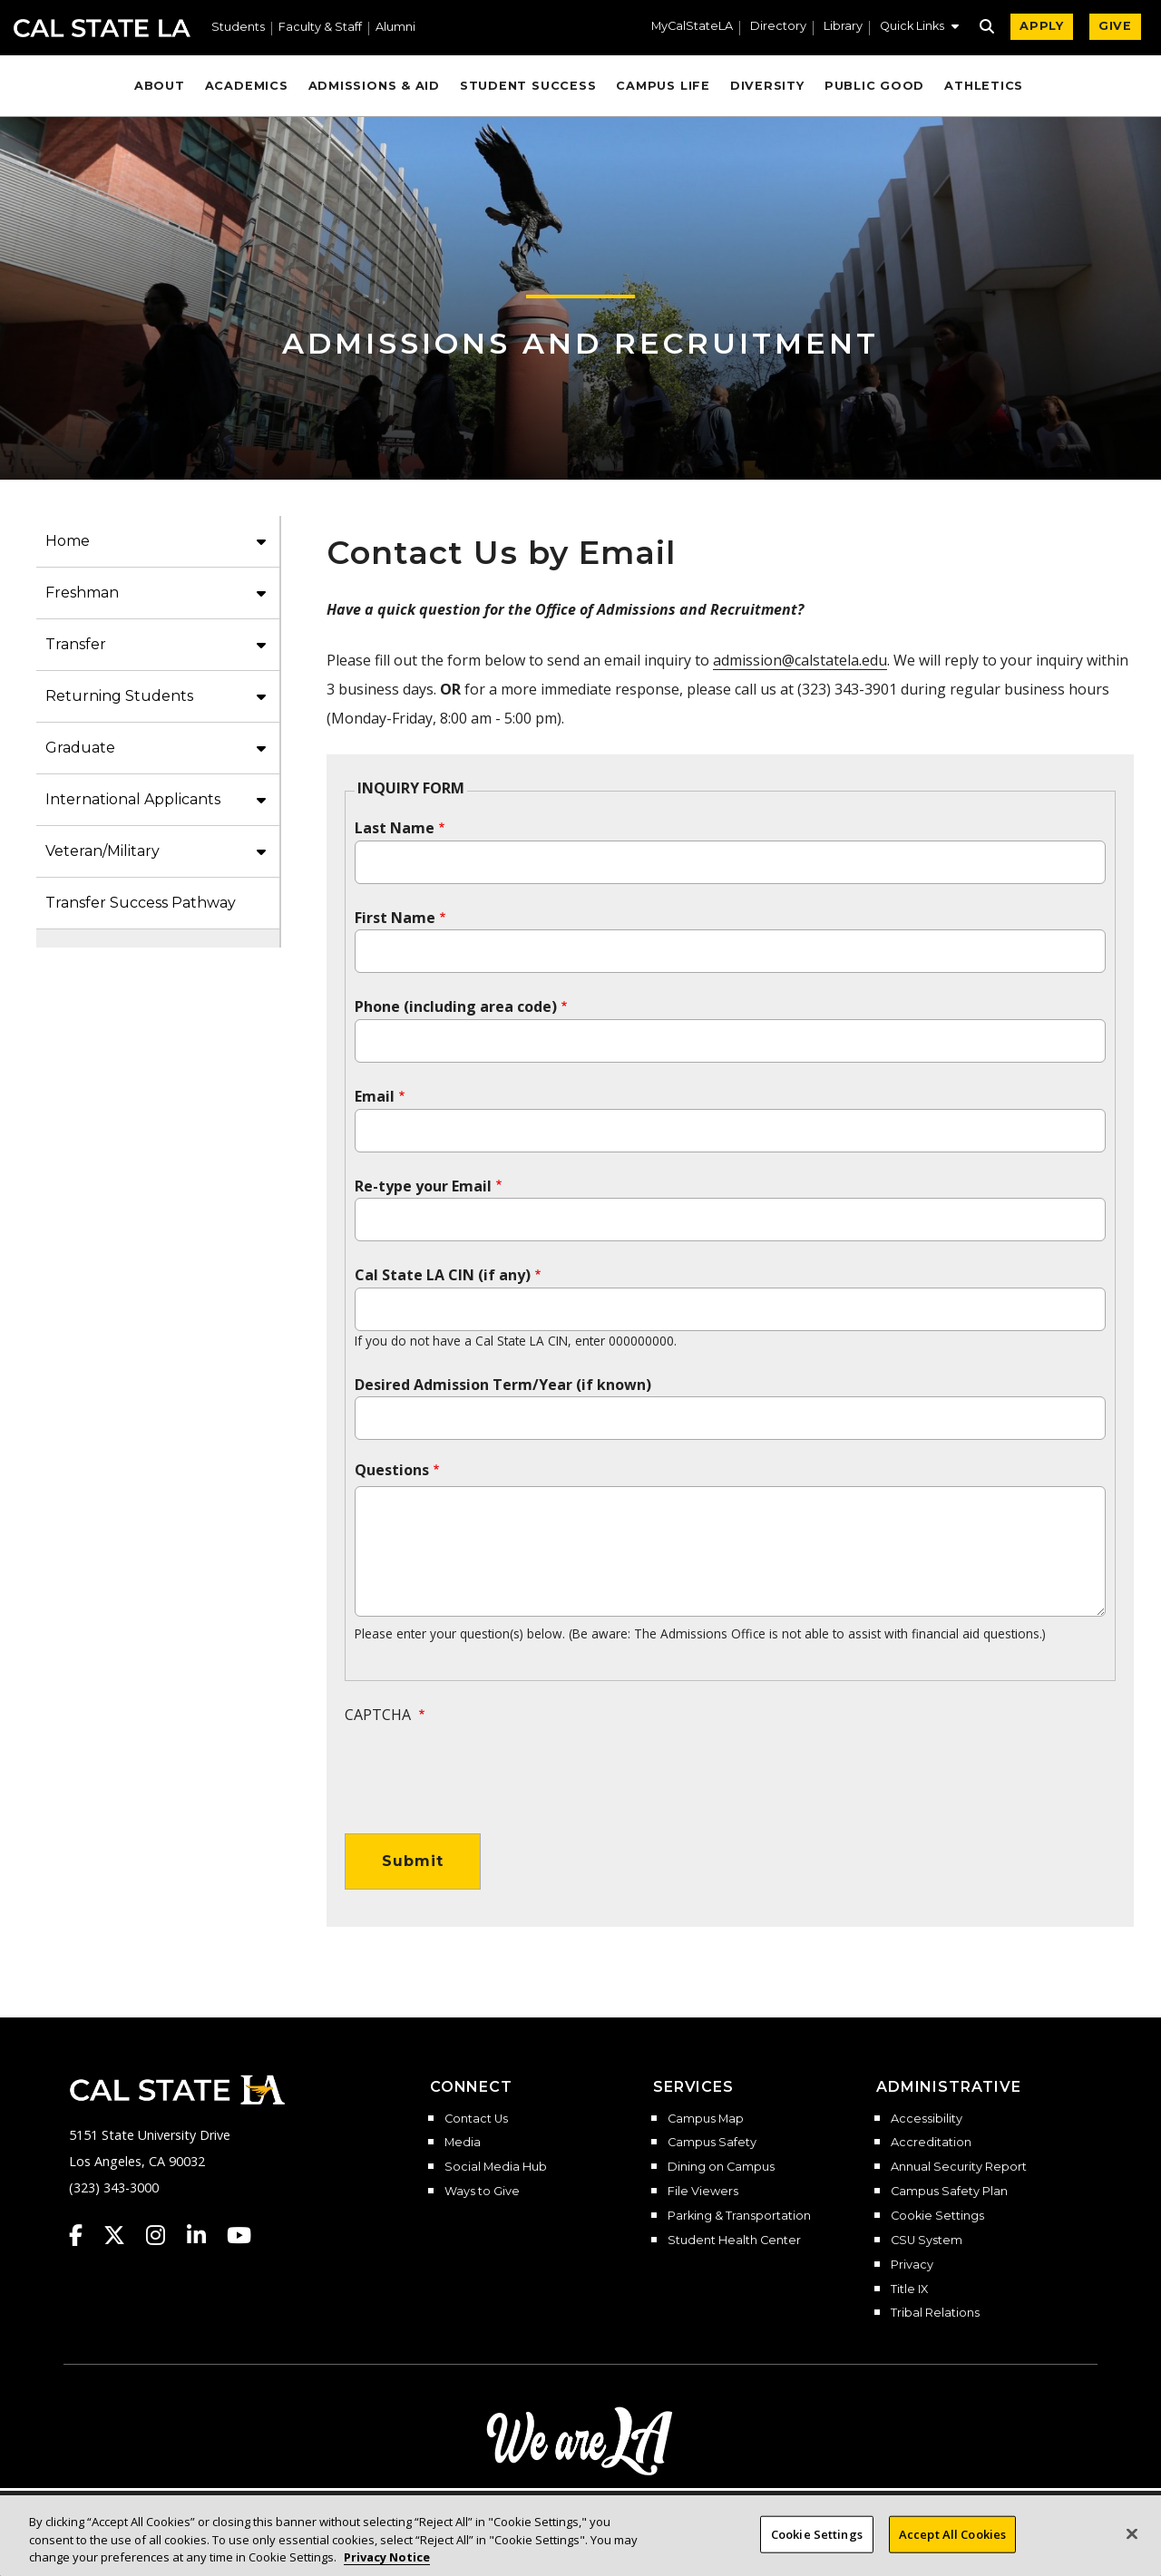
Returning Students (119, 696)
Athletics (983, 85)
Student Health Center (734, 2240)
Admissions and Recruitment (580, 343)
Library (843, 27)
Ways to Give (482, 2191)
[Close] (1132, 2545)
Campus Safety (712, 2142)
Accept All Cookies (952, 2545)
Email (375, 1096)
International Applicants (132, 799)
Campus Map (706, 2119)
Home (67, 540)
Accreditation (931, 2142)
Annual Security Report (959, 2167)
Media (462, 2142)
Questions (392, 1470)
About (159, 85)
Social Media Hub (495, 2167)
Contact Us (476, 2119)
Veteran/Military (102, 851)
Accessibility (926, 2119)
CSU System (926, 2240)
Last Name (394, 828)
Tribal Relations (935, 2313)
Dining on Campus (721, 2167)
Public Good (874, 85)
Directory (778, 27)
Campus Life (662, 85)
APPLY (1042, 26)
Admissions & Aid (374, 85)
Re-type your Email (423, 1186)
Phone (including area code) (456, 1006)
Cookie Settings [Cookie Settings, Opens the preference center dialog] (817, 2545)
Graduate (80, 747)
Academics (246, 85)
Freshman (82, 592)
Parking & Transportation (739, 2216)
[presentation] (482, 1770)
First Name (395, 918)
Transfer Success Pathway (140, 902)
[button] (919, 28)
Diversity (767, 85)
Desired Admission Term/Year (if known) (503, 1385)
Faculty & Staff (320, 28)
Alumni (395, 28)
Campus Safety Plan (949, 2191)
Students (238, 28)
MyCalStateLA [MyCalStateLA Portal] (692, 27)
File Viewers (703, 2191)
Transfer (75, 644)
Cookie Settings (937, 2216)
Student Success (528, 85)
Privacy (912, 2265)
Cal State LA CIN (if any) (443, 1275)
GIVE (1115, 26)
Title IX (909, 2289)
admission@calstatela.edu (800, 660)
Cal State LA (102, 28)
